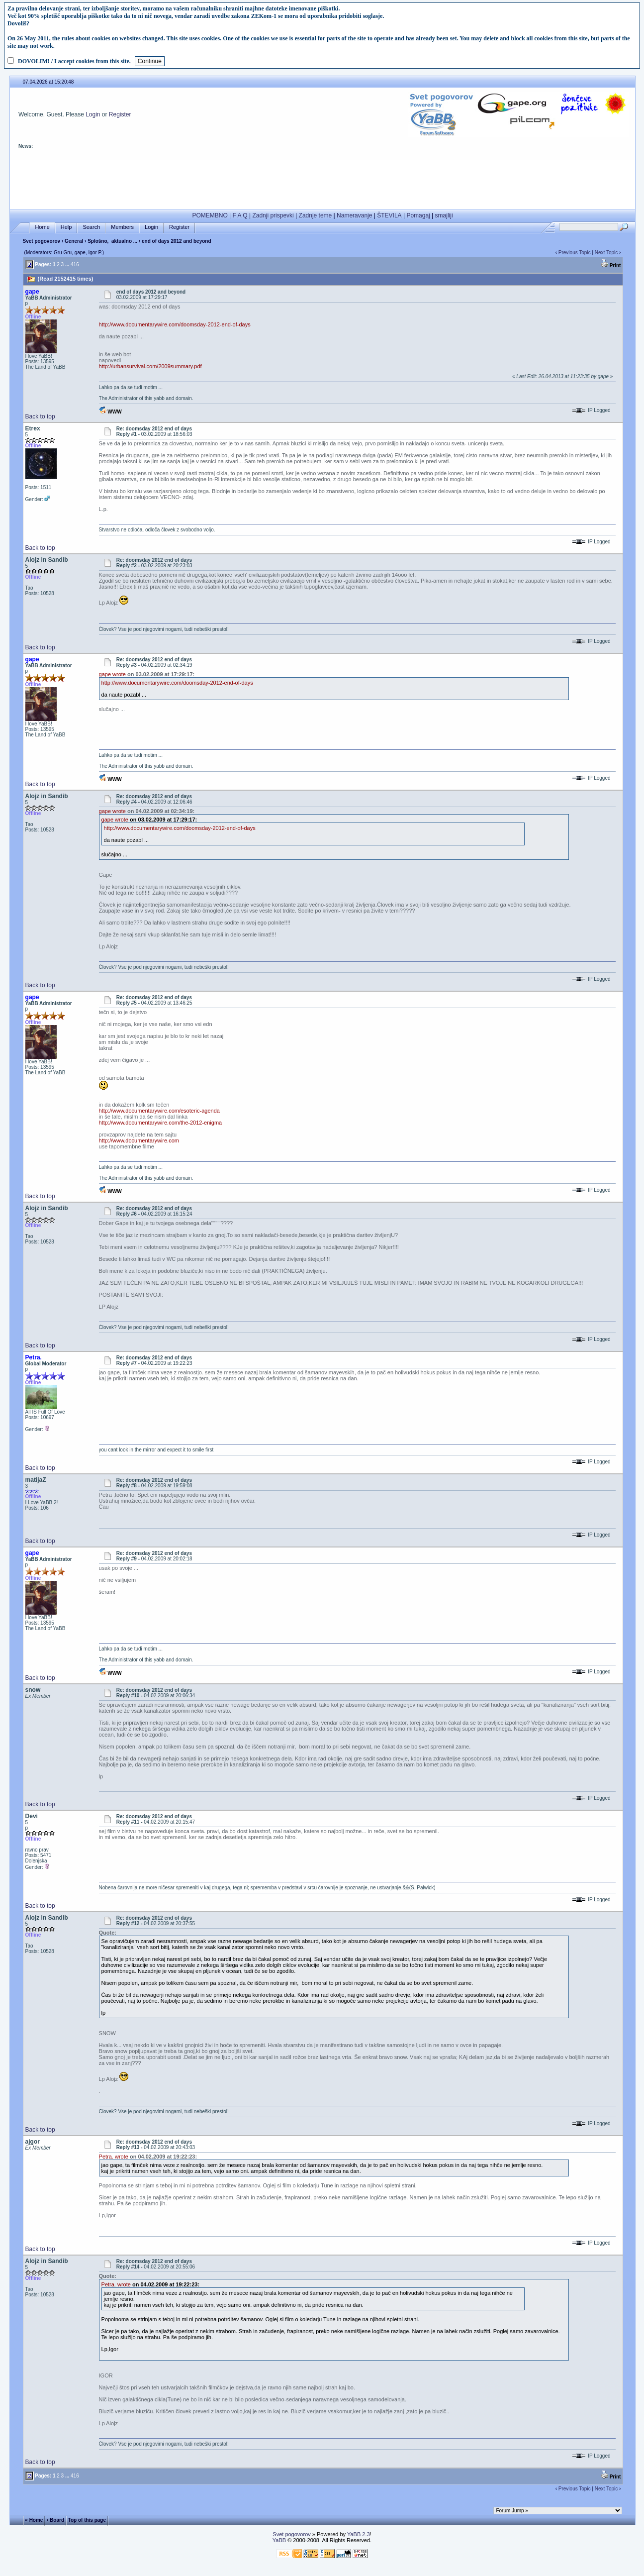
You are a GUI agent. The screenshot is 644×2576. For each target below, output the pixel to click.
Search (91, 227)
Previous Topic (574, 252)
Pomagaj (418, 215)
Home (42, 227)
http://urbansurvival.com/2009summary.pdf (150, 366)
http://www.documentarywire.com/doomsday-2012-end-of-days (175, 324)
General (74, 241)
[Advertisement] (322, 182)
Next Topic (606, 252)
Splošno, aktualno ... (112, 241)
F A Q (240, 215)
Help (66, 227)
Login (93, 114)
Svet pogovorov (42, 241)
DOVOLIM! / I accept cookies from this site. (74, 61)
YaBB (279, 2540)
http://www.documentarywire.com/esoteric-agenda (159, 1111)
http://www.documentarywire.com (139, 1140)
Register (120, 114)
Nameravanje (354, 215)
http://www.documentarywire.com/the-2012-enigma (160, 1123)
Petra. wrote (113, 2157)
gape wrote (112, 674)
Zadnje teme (315, 215)
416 (75, 264)
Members (122, 227)
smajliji (444, 215)
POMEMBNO (209, 215)
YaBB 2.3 (358, 2534)
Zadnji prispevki (272, 215)
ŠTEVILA (389, 215)
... (67, 264)
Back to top (40, 416)
